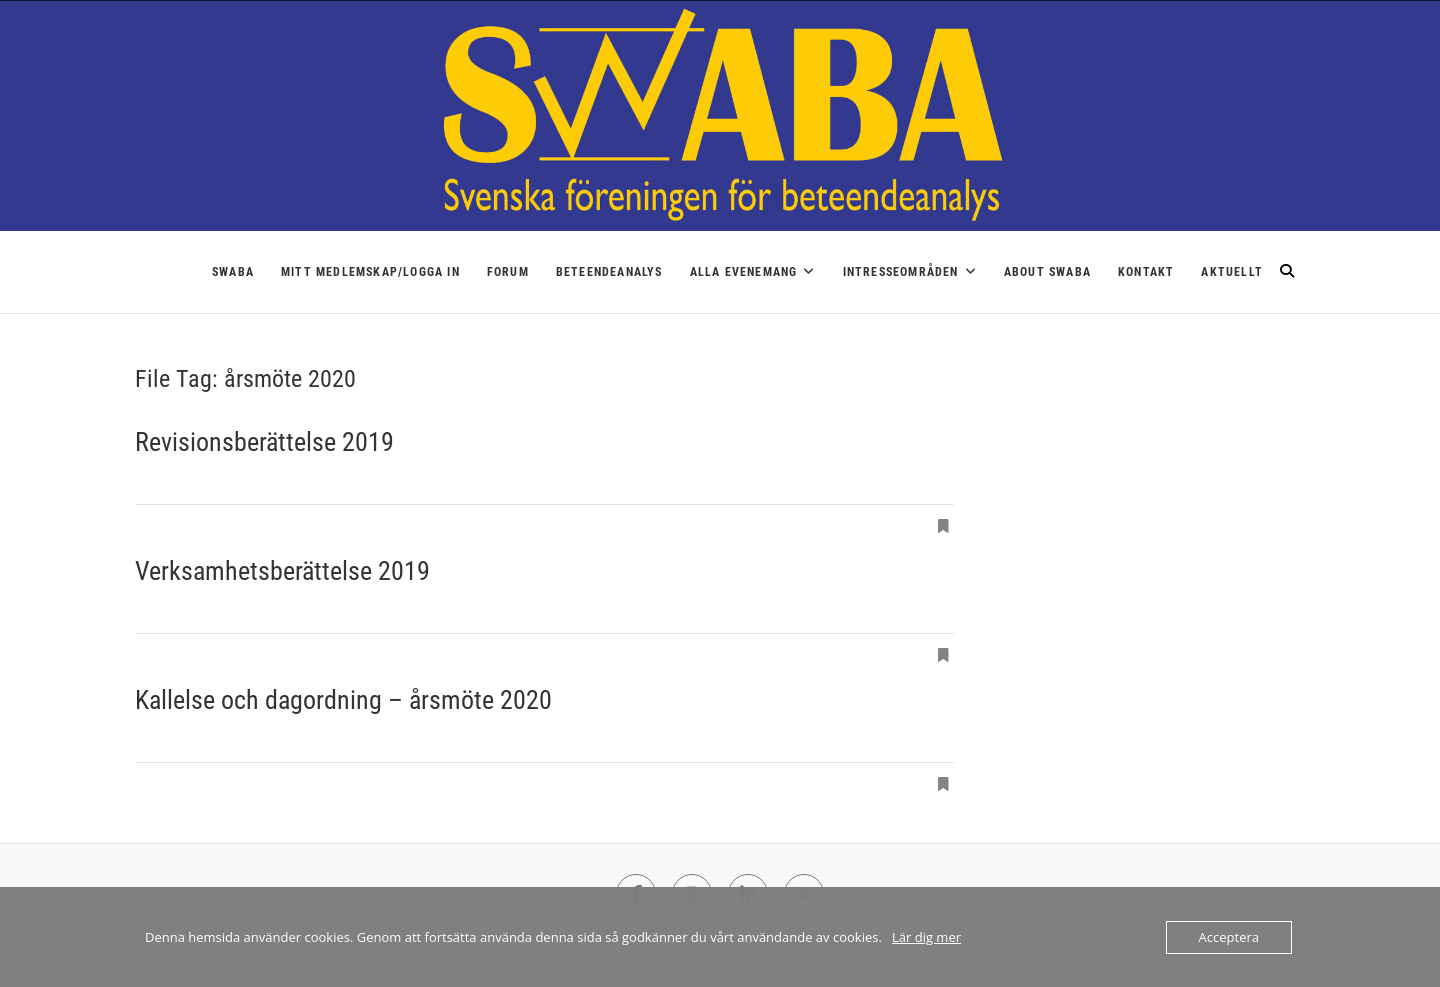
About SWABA (1047, 272)
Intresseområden (901, 272)
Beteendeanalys (609, 272)
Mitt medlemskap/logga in (370, 272)
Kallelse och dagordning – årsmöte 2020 (343, 700)
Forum (508, 272)
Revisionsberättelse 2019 (264, 442)
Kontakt (1146, 272)
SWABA (233, 272)
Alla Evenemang (744, 272)
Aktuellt (1232, 272)
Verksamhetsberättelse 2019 (282, 571)
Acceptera (1229, 937)
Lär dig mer (926, 937)
